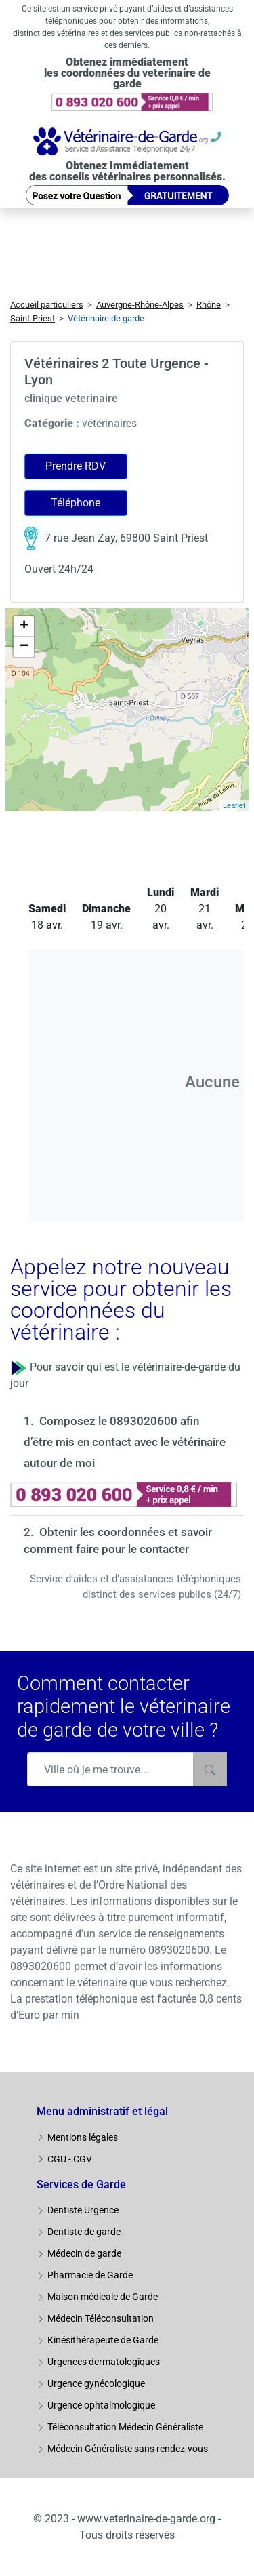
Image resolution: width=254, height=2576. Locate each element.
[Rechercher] (210, 1769)
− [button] (24, 647)
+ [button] (24, 626)
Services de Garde (81, 2184)
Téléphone (75, 502)
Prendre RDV (75, 466)
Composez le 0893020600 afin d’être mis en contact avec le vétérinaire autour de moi (125, 1442)
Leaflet (234, 805)
